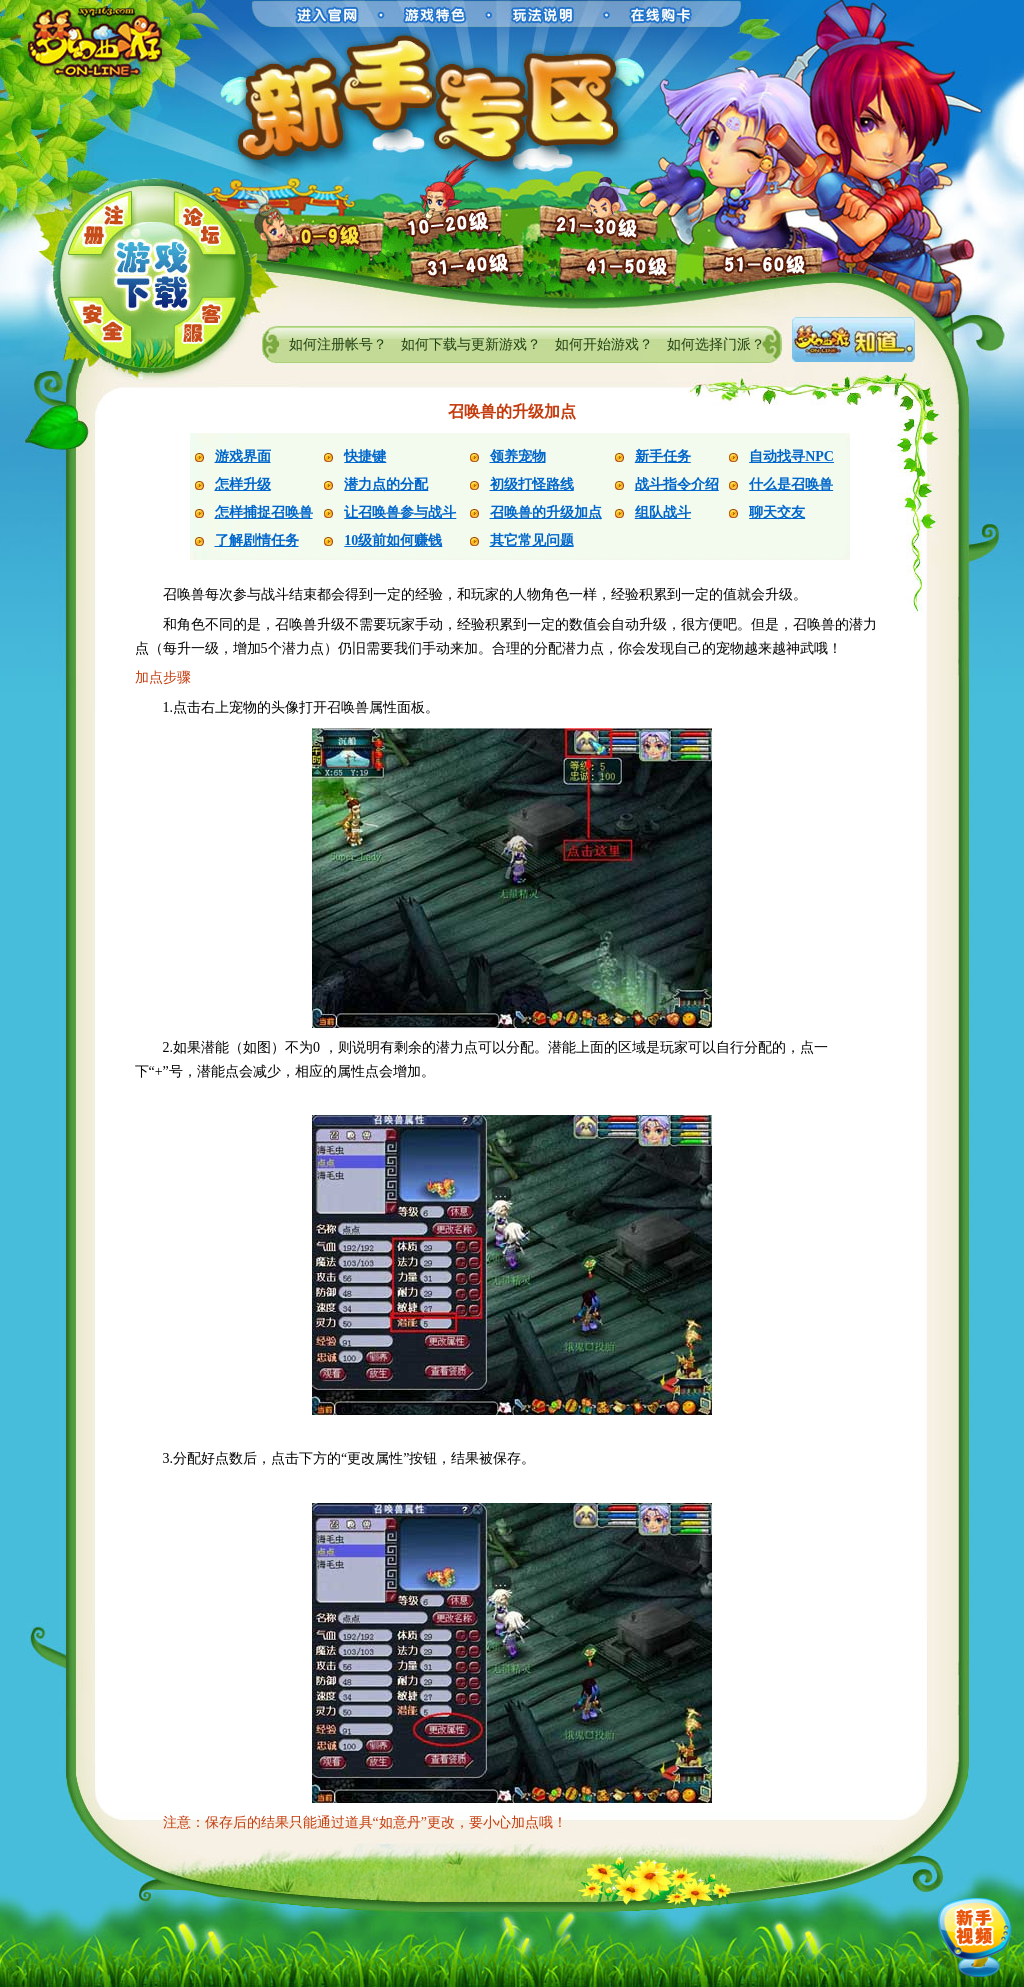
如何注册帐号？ (338, 344)
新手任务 (663, 456)
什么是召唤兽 (791, 484)
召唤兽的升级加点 (546, 512)
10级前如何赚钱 (393, 540)
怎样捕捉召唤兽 (264, 512)
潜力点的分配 (386, 484)
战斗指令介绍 (677, 484)
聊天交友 (777, 512)
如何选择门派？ (716, 344)
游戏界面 (243, 456)
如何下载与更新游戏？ (471, 344)
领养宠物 (518, 456)
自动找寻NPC (791, 456)
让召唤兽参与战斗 (400, 512)
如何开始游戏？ (604, 344)
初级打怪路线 (532, 484)
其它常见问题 (532, 540)
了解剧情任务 (257, 540)
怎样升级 (243, 484)
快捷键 (365, 456)
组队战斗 (663, 512)
